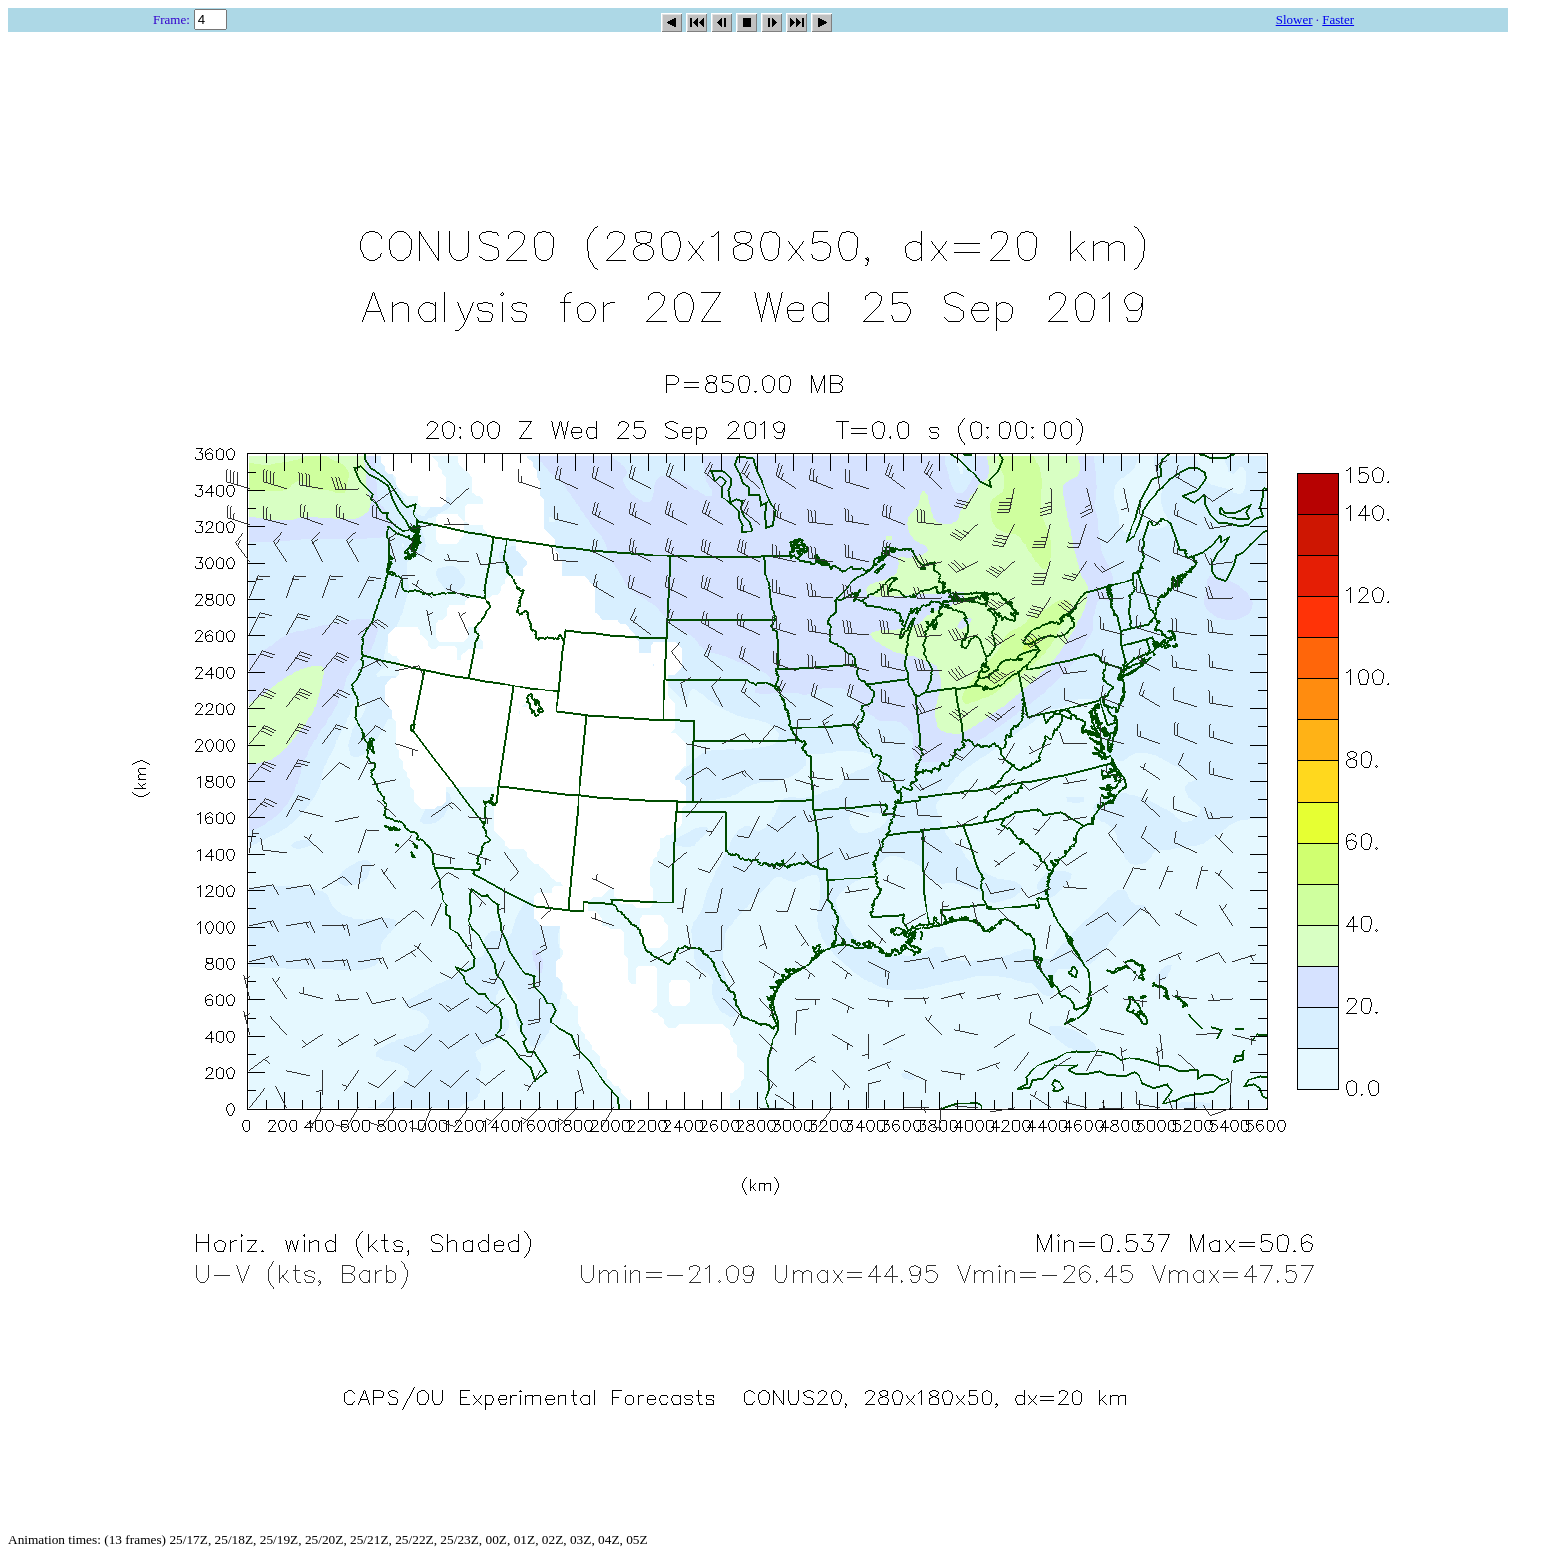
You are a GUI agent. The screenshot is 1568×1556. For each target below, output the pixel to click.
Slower (1294, 19)
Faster (1338, 19)
